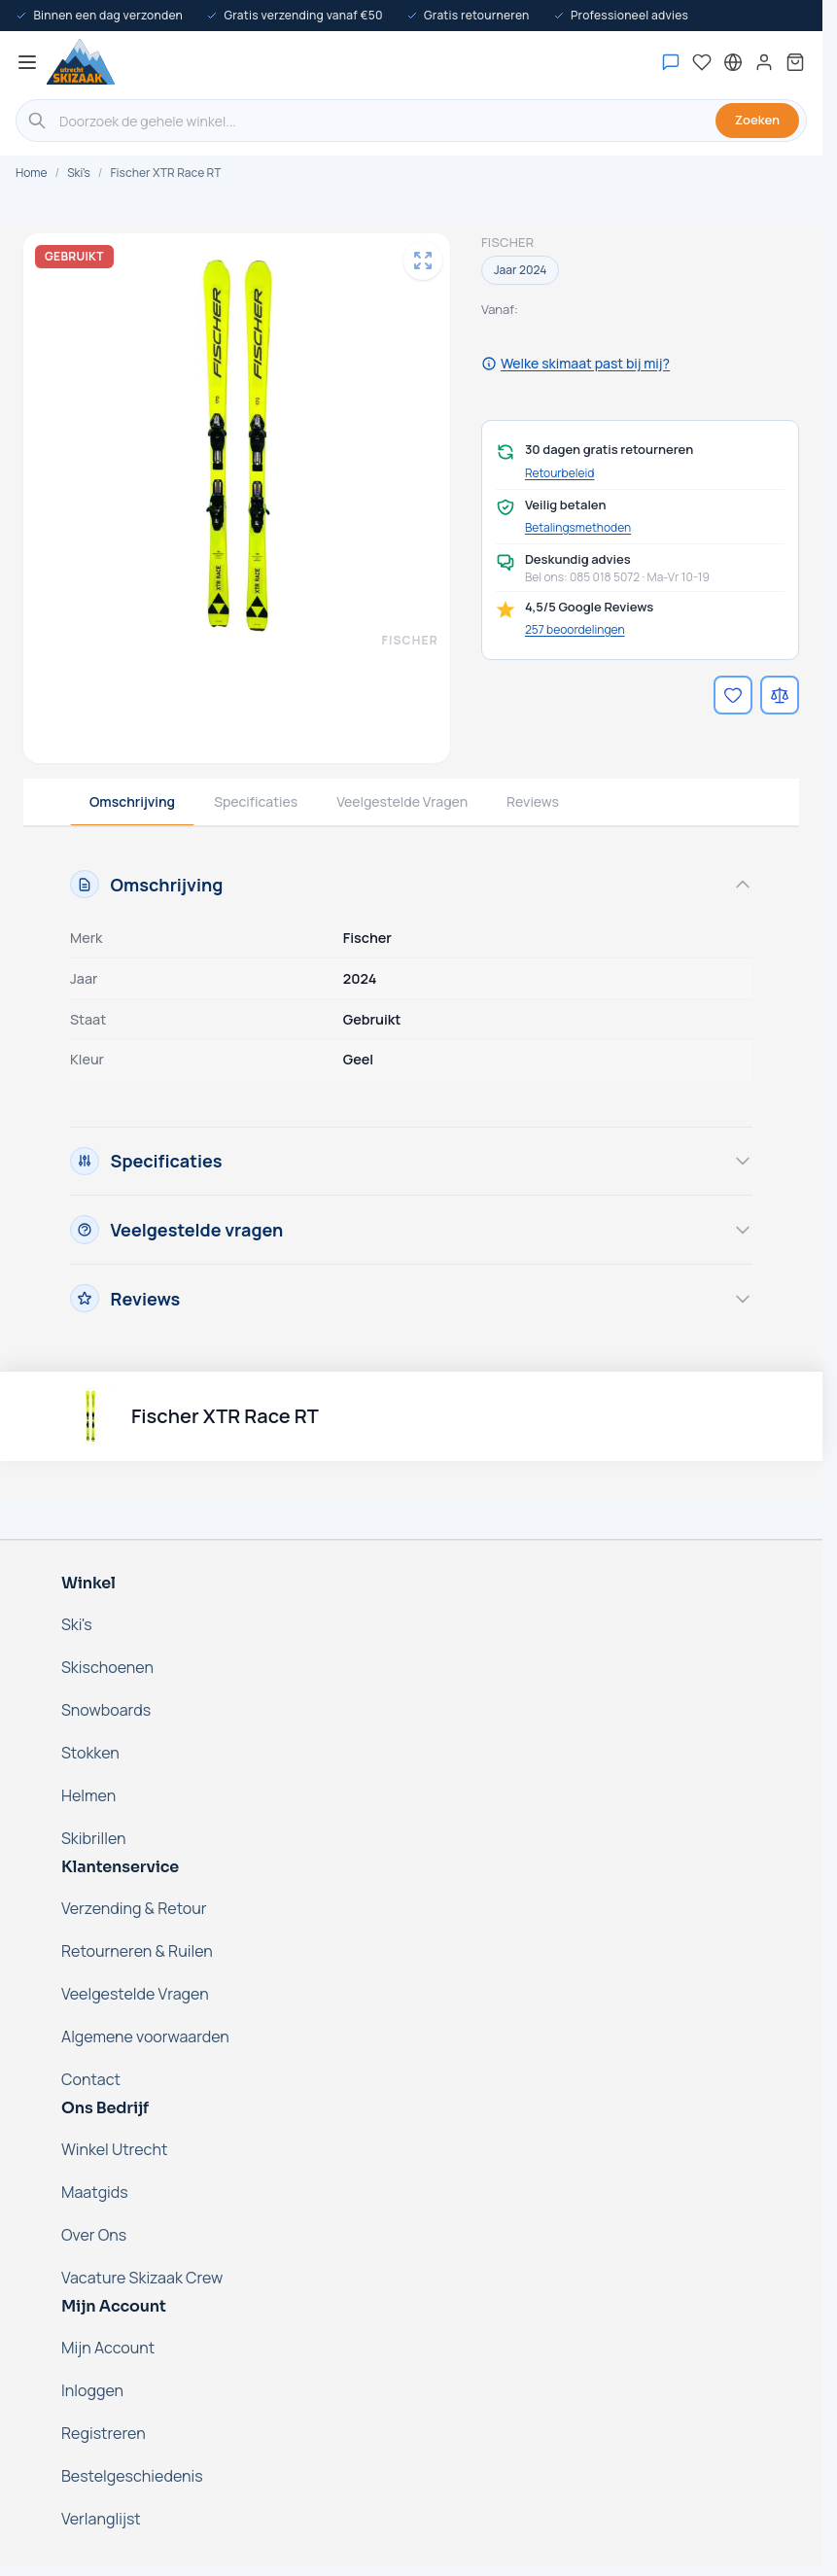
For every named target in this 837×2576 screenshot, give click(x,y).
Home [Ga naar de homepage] (31, 173)
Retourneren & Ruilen (137, 1951)
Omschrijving (132, 801)
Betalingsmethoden (578, 528)
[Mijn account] (764, 62)
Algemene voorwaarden (145, 2036)
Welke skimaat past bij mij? (575, 363)
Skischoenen (107, 1667)
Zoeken (757, 119)
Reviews (532, 801)
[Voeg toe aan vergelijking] (779, 695)
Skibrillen (93, 1838)
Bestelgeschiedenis (132, 2476)
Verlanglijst (101, 2518)
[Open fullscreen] (422, 260)
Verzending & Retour (134, 1908)
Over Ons (93, 2234)
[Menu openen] (27, 62)
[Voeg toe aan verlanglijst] (733, 695)
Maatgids (94, 2192)
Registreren (103, 2433)
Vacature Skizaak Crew (142, 2277)
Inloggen (92, 2390)
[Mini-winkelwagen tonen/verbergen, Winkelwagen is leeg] (795, 62)
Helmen (88, 1795)
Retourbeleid (560, 473)
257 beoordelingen (575, 629)
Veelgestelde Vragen (402, 801)
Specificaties (255, 801)
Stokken (90, 1752)
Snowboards (106, 1710)
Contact (91, 2079)
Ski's (78, 173)
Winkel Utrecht (114, 2149)
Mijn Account (108, 2347)
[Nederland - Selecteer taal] (733, 62)
